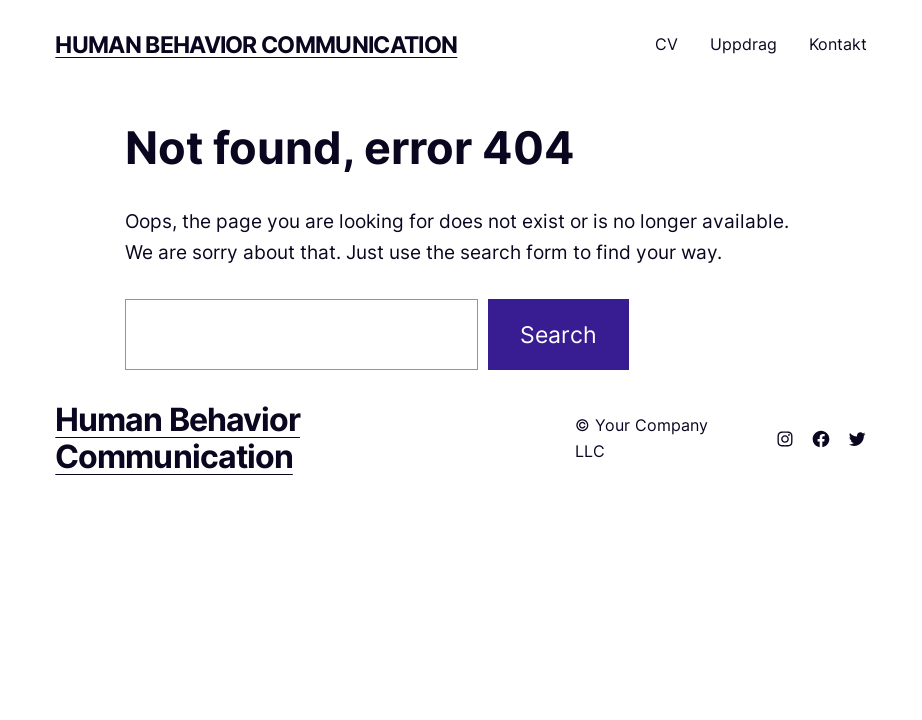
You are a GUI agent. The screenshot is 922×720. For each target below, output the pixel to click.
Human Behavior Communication (256, 44)
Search (558, 334)
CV (666, 44)
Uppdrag (743, 44)
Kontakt (838, 44)
